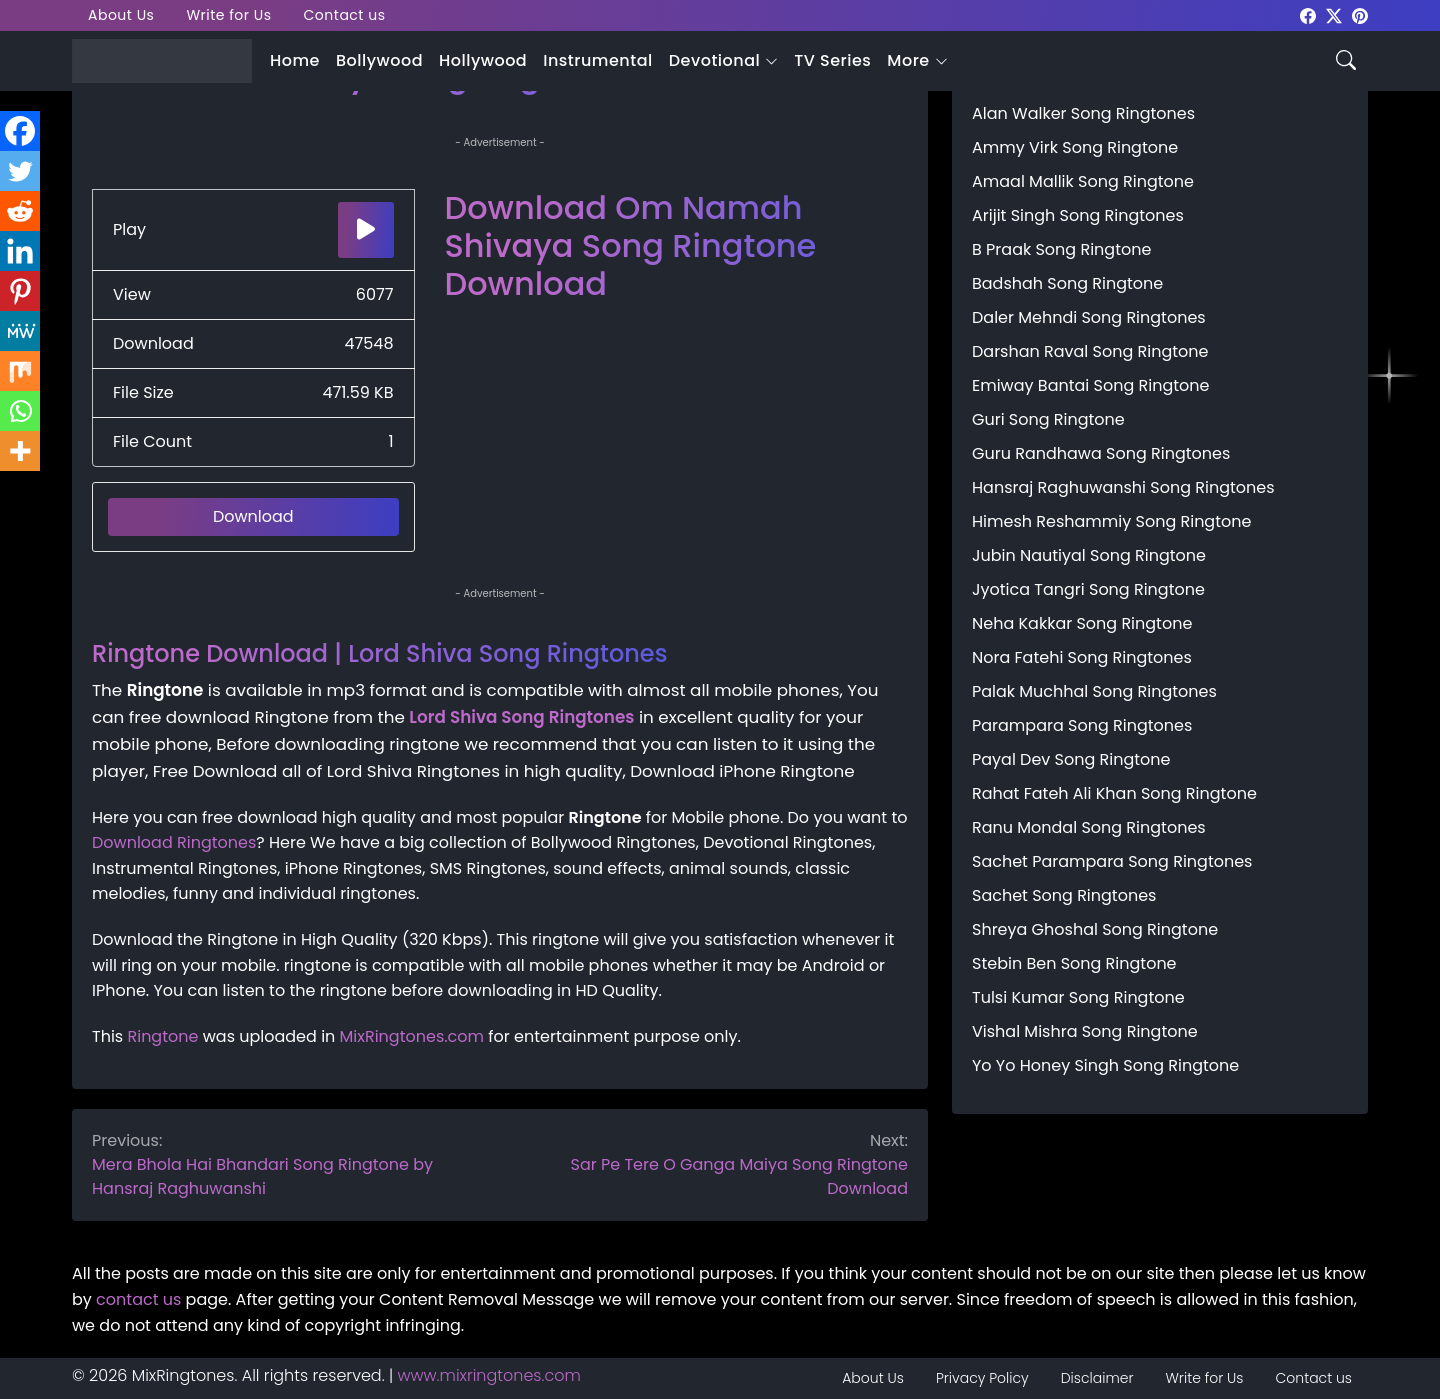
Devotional (714, 60)
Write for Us (228, 15)
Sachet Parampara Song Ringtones (1112, 861)
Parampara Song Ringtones (1082, 725)
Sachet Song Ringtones (1064, 895)
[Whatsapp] (20, 411)
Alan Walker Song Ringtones (1083, 113)
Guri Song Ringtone (1048, 419)
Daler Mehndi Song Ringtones (1089, 317)
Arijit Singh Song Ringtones (1078, 215)
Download (253, 516)
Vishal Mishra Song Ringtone (1085, 1031)
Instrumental (598, 60)
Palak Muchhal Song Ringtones (1094, 691)
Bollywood (379, 60)
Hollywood (483, 60)
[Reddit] (20, 211)
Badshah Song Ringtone (1067, 283)
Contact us (345, 15)
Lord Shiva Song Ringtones (521, 717)
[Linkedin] (20, 251)
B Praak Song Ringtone (1061, 249)
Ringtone (162, 1036)
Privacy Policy (982, 1378)
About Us (121, 15)
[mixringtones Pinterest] (1360, 14)
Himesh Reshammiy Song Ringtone (1111, 521)
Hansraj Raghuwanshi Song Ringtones (1123, 487)
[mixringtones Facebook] (1308, 14)
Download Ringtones (174, 842)
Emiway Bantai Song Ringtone (1090, 385)
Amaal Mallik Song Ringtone (1083, 181)
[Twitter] (20, 171)
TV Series (832, 60)
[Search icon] (1346, 58)
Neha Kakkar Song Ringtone (1082, 623)
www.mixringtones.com (489, 1375)
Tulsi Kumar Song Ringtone (1078, 997)
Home (295, 60)
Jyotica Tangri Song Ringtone (1088, 589)
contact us (138, 1299)
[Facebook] (20, 131)
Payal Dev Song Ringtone (1071, 759)
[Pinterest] (20, 291)
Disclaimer (1097, 1378)
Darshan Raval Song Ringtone (1090, 351)
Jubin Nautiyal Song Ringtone (1089, 555)
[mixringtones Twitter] (1334, 14)
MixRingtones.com (412, 1036)
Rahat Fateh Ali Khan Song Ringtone (1114, 793)
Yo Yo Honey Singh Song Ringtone (1105, 1065)
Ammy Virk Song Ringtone (1075, 147)
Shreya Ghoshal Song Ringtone (1095, 929)
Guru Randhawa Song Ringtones (1101, 453)
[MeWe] (20, 331)
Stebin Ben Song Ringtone (1074, 963)
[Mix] (20, 371)
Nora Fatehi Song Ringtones (1082, 657)
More (908, 60)
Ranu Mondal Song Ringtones (1089, 827)
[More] (20, 451)
